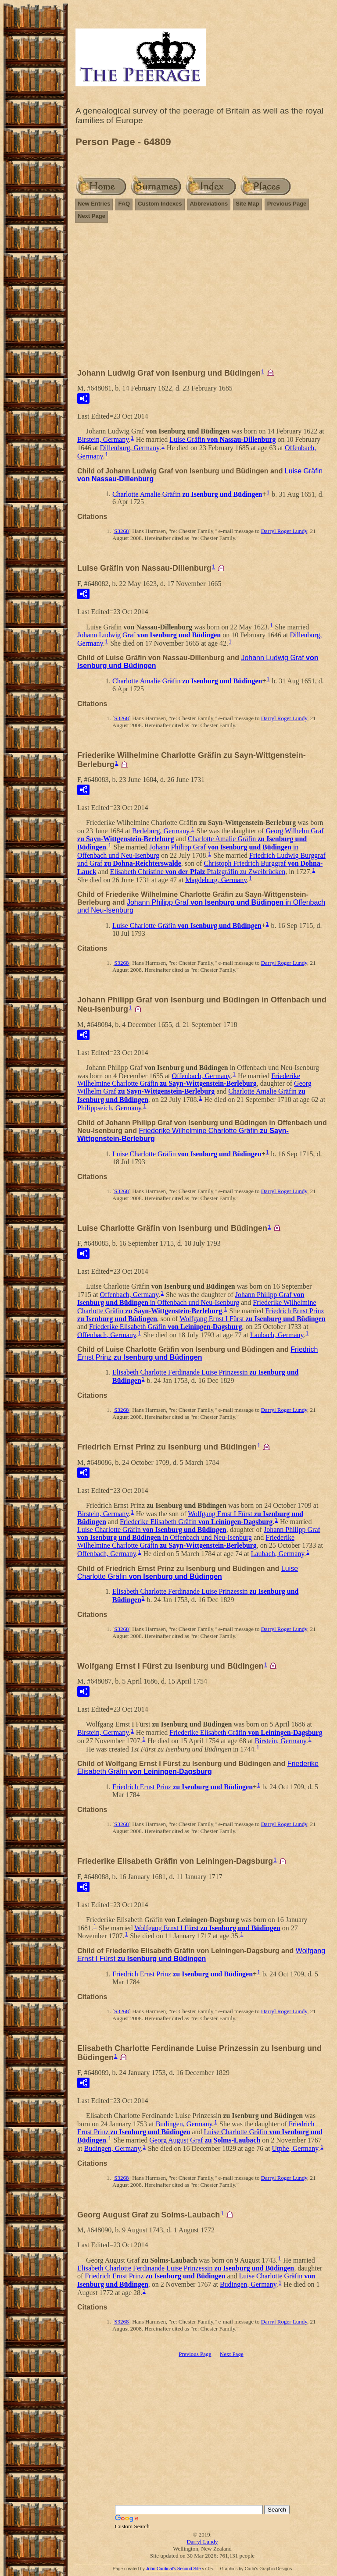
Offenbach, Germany (201, 1075)
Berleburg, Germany (160, 831)
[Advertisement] (202, 299)
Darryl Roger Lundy (284, 531)
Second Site (189, 2568)
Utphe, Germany (295, 2148)
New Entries (94, 203)
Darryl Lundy (202, 2541)
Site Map (247, 203)
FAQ (124, 203)
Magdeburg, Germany (216, 879)
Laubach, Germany (277, 1334)
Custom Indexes (160, 203)
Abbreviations (209, 203)
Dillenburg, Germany (130, 447)
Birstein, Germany (103, 439)
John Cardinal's (161, 2568)
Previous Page (287, 203)
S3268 (121, 531)
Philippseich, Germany (109, 1108)
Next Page (91, 216)
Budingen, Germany (184, 2124)
